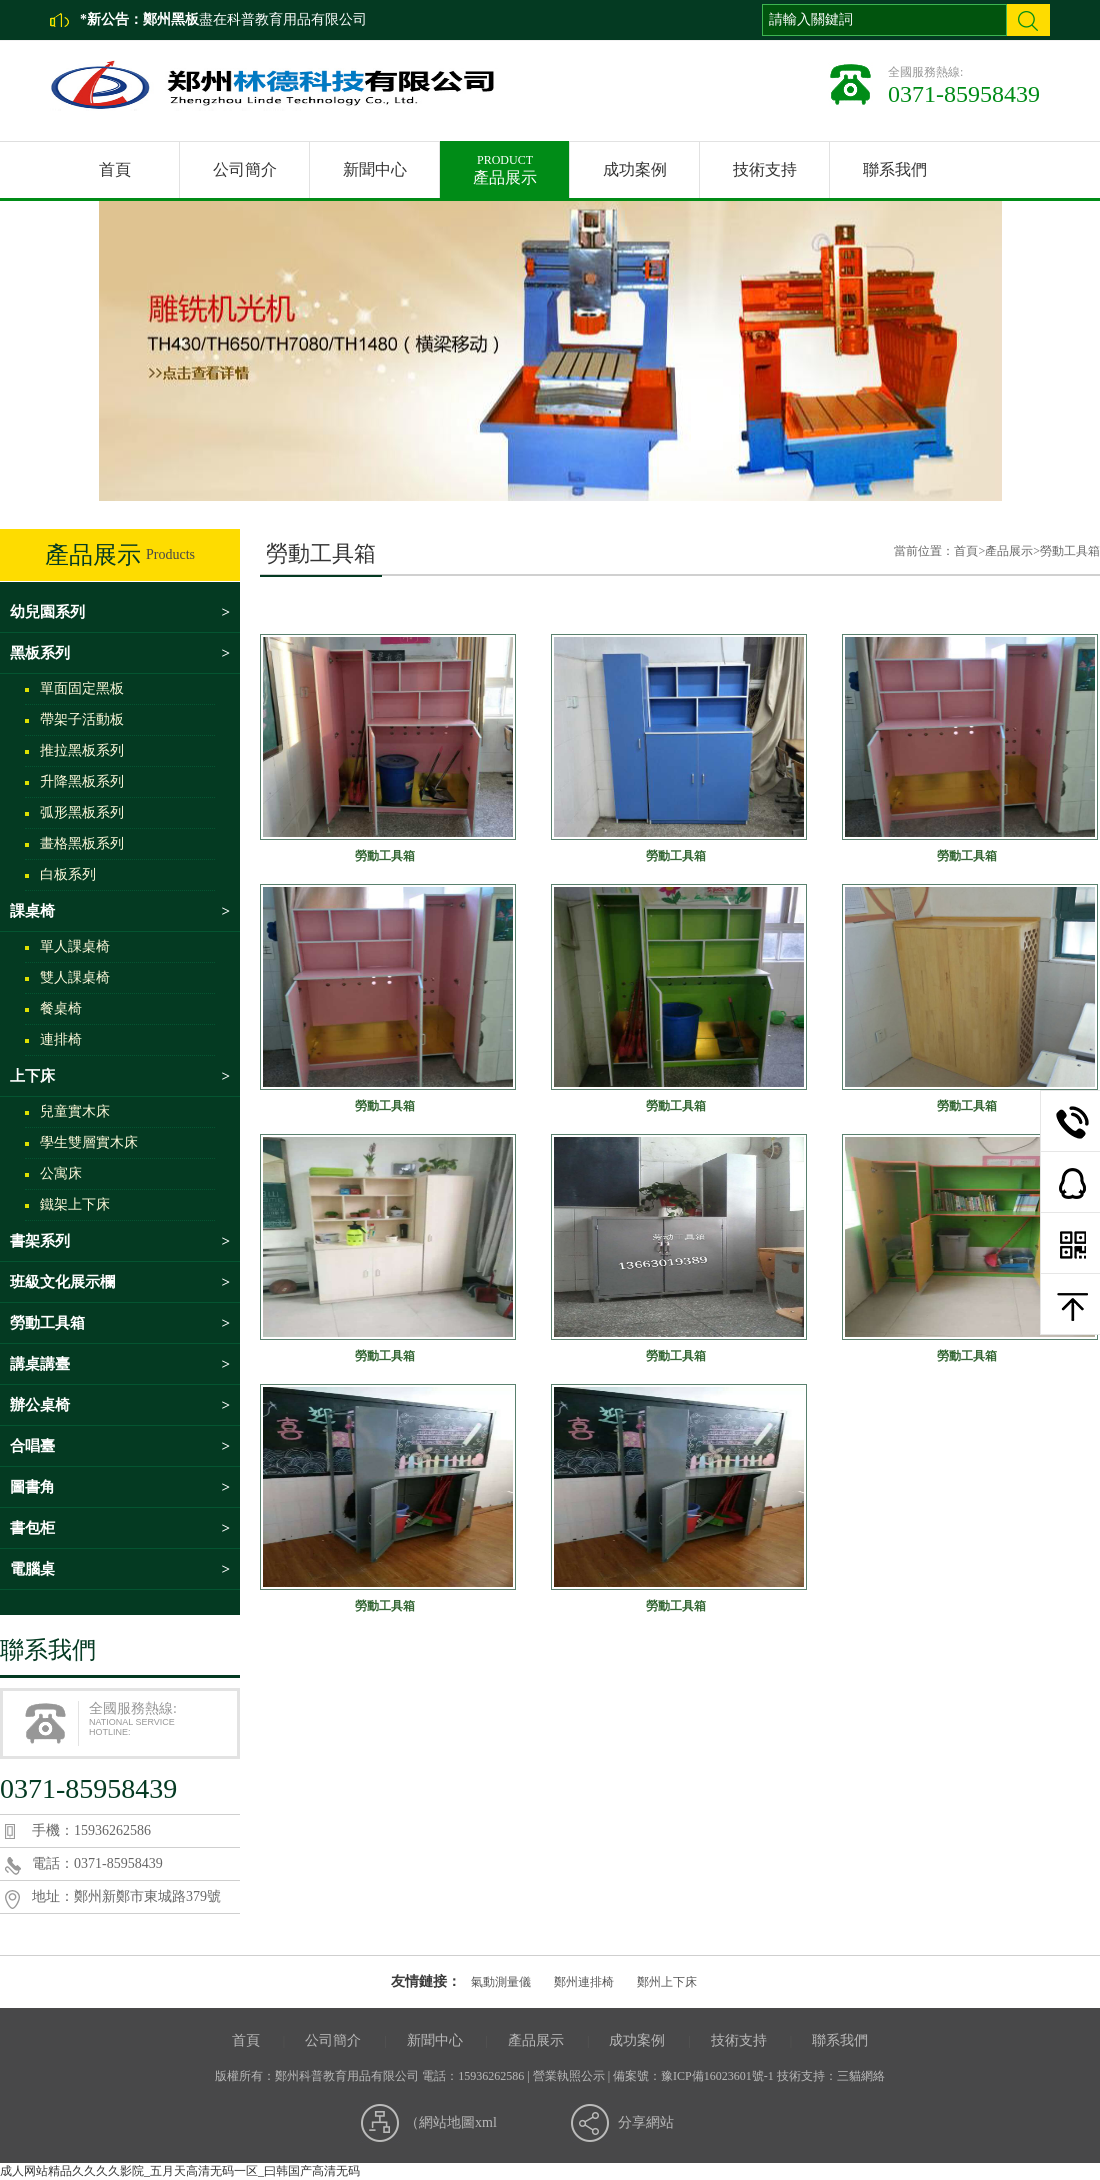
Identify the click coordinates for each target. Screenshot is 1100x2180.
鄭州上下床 (667, 1982)
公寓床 (61, 1173)
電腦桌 (120, 1569)
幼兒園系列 (120, 612)
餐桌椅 (61, 1008)
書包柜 (120, 1528)
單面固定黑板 (82, 688)
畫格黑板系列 (82, 843)
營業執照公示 (569, 2076)
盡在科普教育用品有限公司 (255, 19)
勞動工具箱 (120, 1323)
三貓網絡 (861, 2076)
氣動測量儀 (501, 1982)
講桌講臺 (120, 1364)
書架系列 (120, 1241)
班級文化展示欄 (120, 1282)
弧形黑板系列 (82, 812)
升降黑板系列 (82, 781)
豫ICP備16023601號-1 (717, 2076)
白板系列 (68, 874)
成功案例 (635, 169)
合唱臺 (120, 1446)
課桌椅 (120, 911)
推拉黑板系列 (82, 750)
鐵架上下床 (75, 1204)
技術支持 (765, 169)
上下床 (120, 1076)
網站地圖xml (458, 2122)
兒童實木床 (75, 1111)
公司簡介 (245, 169)
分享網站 (646, 2122)
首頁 (115, 169)
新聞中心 (375, 169)
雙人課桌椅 (75, 977)
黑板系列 (120, 653)
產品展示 (505, 163)
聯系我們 (895, 169)
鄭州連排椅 (584, 1982)
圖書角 (120, 1487)
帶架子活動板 (82, 719)
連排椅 (61, 1039)
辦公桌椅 (120, 1405)
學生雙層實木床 (89, 1142)
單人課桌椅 (75, 946)
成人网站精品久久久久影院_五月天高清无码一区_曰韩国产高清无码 (180, 2171)
